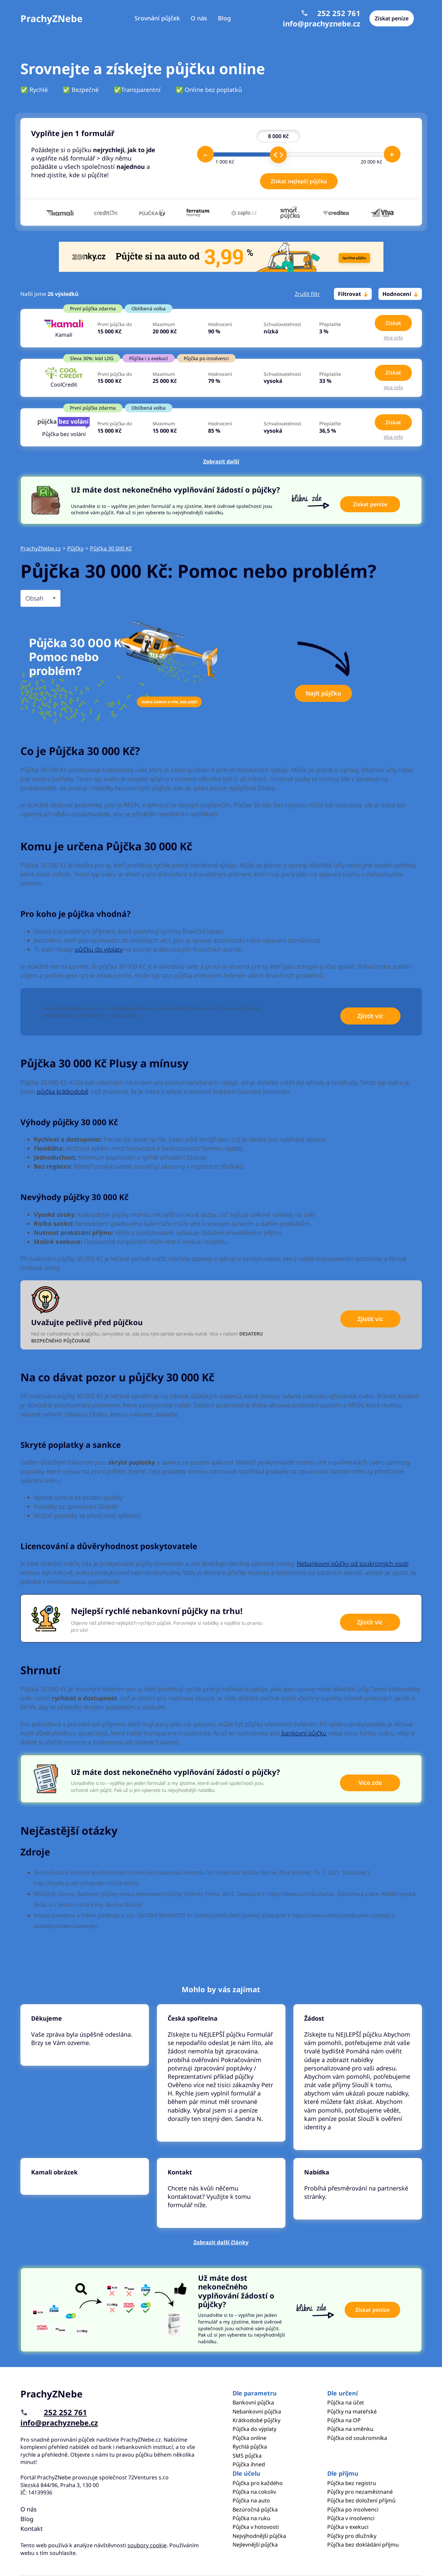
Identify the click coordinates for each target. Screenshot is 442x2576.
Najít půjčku (323, 693)
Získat (393, 323)
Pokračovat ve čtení (84, 2035)
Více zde (370, 1783)
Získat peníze (391, 18)
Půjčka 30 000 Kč (111, 548)
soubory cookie (147, 2545)
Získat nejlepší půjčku (299, 181)
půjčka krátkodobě (62, 1091)
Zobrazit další (221, 461)
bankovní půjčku (304, 1733)
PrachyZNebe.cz (40, 548)
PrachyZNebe (51, 18)
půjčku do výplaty (98, 949)
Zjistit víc (370, 1016)
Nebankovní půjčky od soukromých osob (353, 1564)
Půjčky (75, 548)
